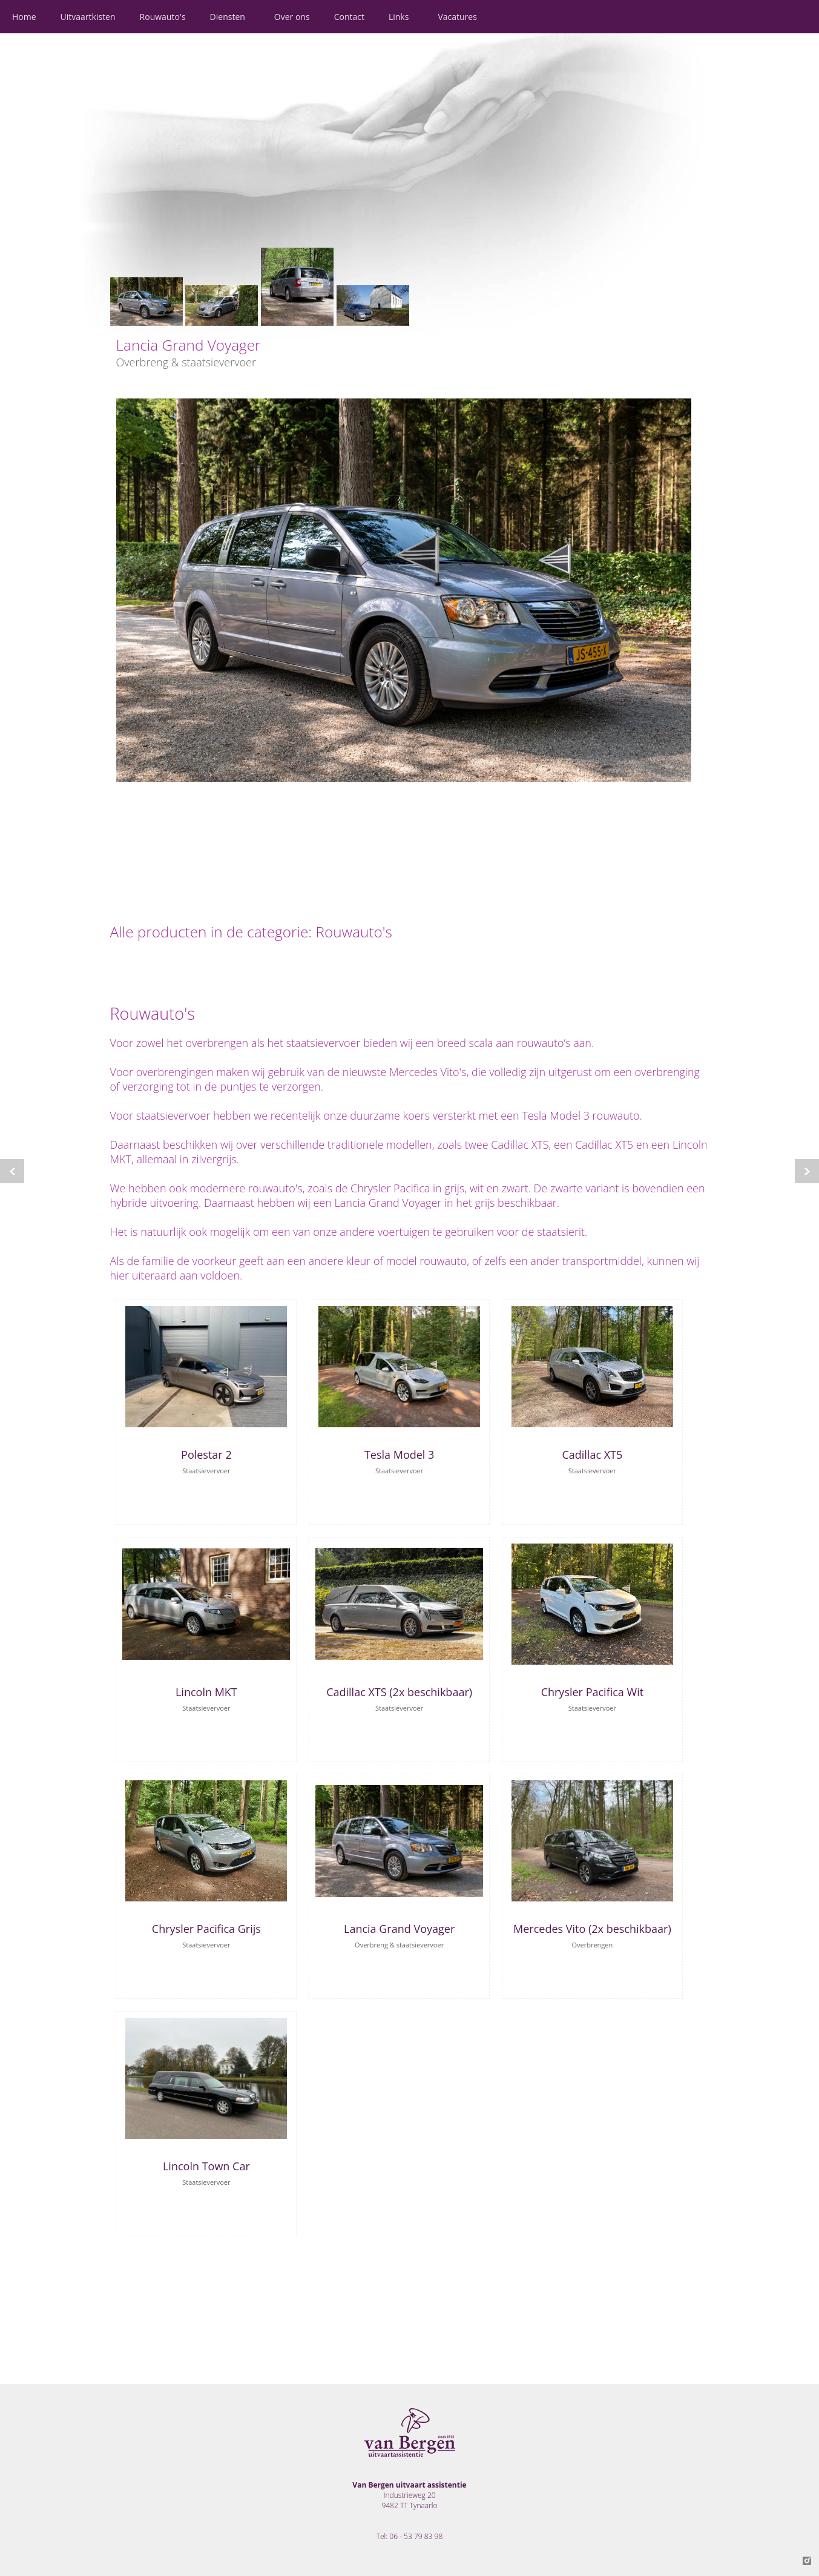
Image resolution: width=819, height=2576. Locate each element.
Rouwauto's (163, 16)
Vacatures (457, 16)
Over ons (292, 16)
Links (399, 16)
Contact (349, 16)
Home (24, 16)
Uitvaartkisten (88, 16)
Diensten (227, 16)
